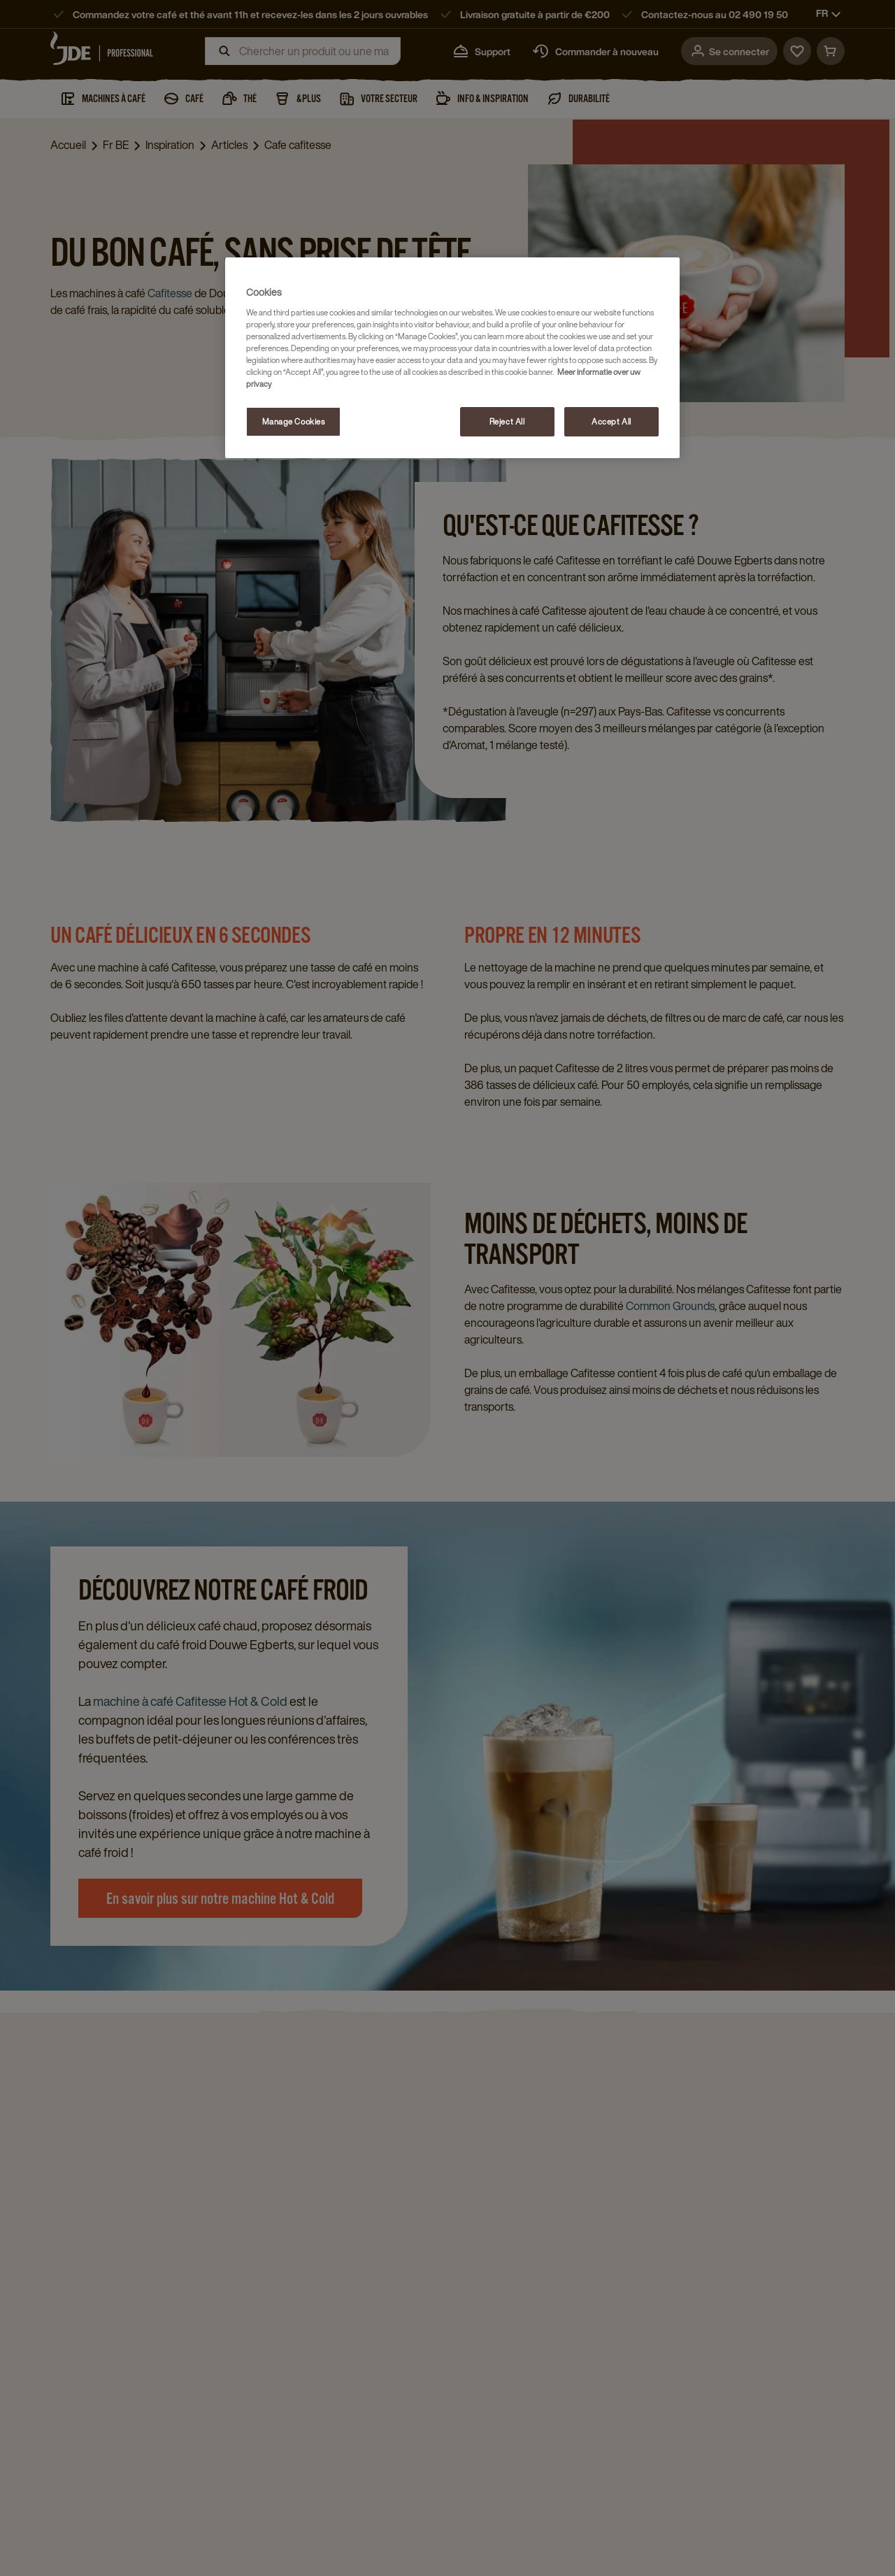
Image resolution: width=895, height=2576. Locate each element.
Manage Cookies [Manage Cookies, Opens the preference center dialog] (293, 421)
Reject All (507, 421)
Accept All (611, 421)
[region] (452, 357)
